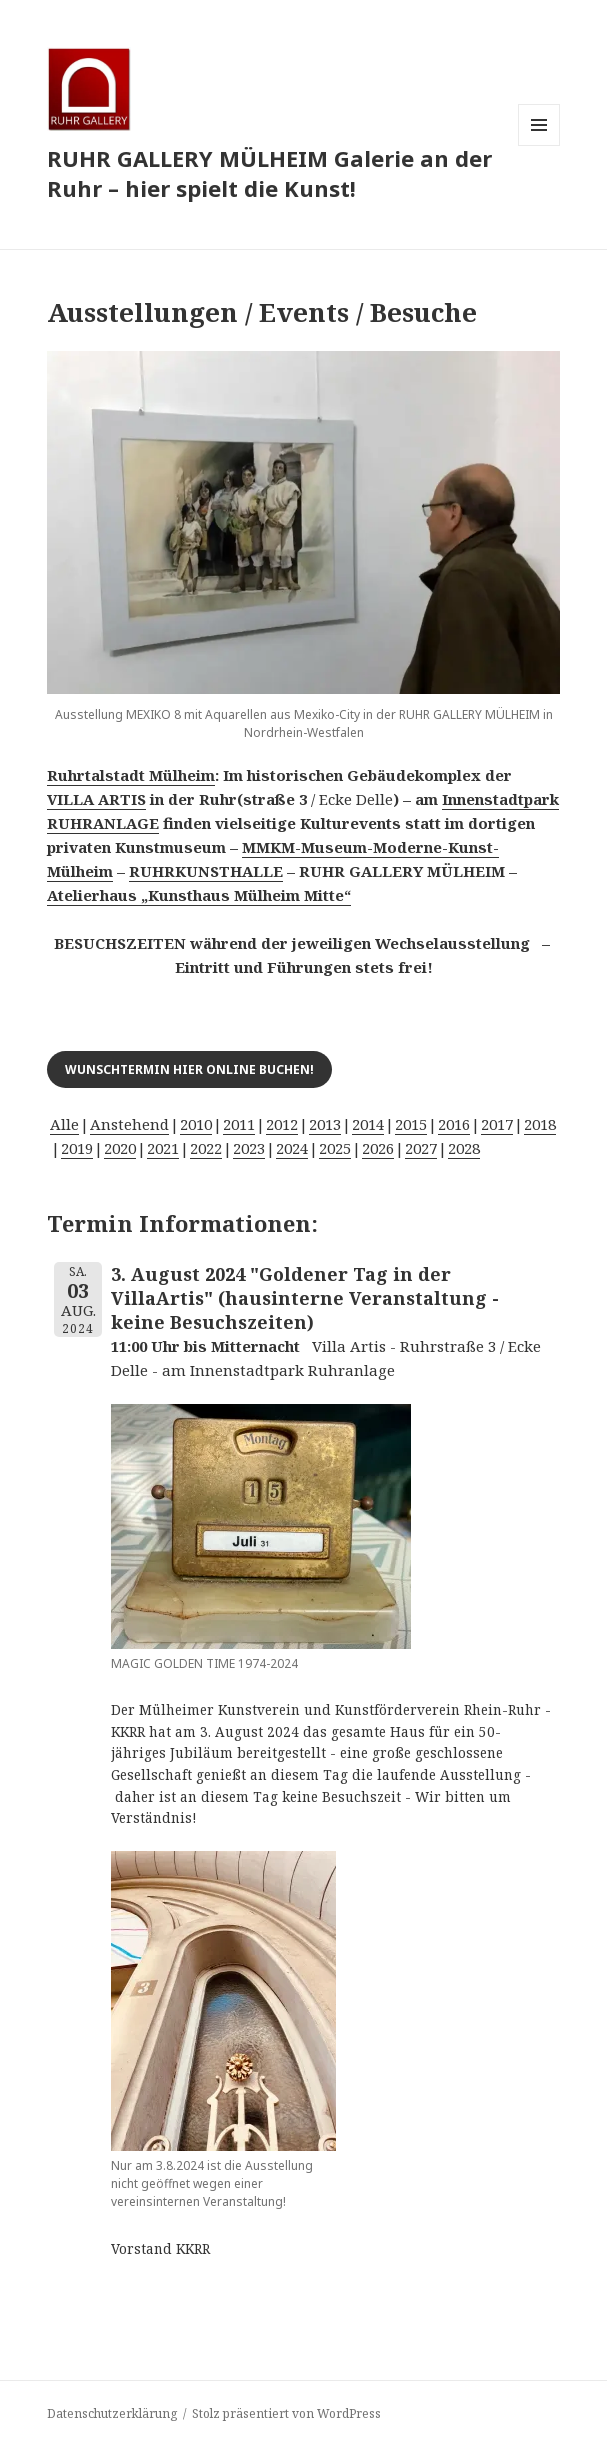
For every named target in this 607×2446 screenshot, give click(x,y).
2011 (239, 1124)
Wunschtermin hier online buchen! (189, 1069)
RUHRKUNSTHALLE (206, 871)
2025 (335, 1148)
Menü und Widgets (539, 145)
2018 (540, 1124)
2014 (368, 1124)
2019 (77, 1148)
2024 (292, 1148)
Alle (64, 1124)
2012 (282, 1124)
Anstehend (129, 1124)
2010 (196, 1124)
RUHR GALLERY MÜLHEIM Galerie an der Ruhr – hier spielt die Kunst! (269, 173)
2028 (464, 1148)
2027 (421, 1148)
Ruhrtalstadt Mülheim (131, 775)
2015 (411, 1124)
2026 (378, 1148)
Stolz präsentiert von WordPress (286, 2413)
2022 (206, 1148)
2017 (497, 1124)
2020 (120, 1148)
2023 (249, 1148)
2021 (163, 1148)
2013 (325, 1124)
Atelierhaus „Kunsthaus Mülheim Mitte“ (199, 895)
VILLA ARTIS (96, 799)
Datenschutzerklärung (112, 2413)
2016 (454, 1124)
